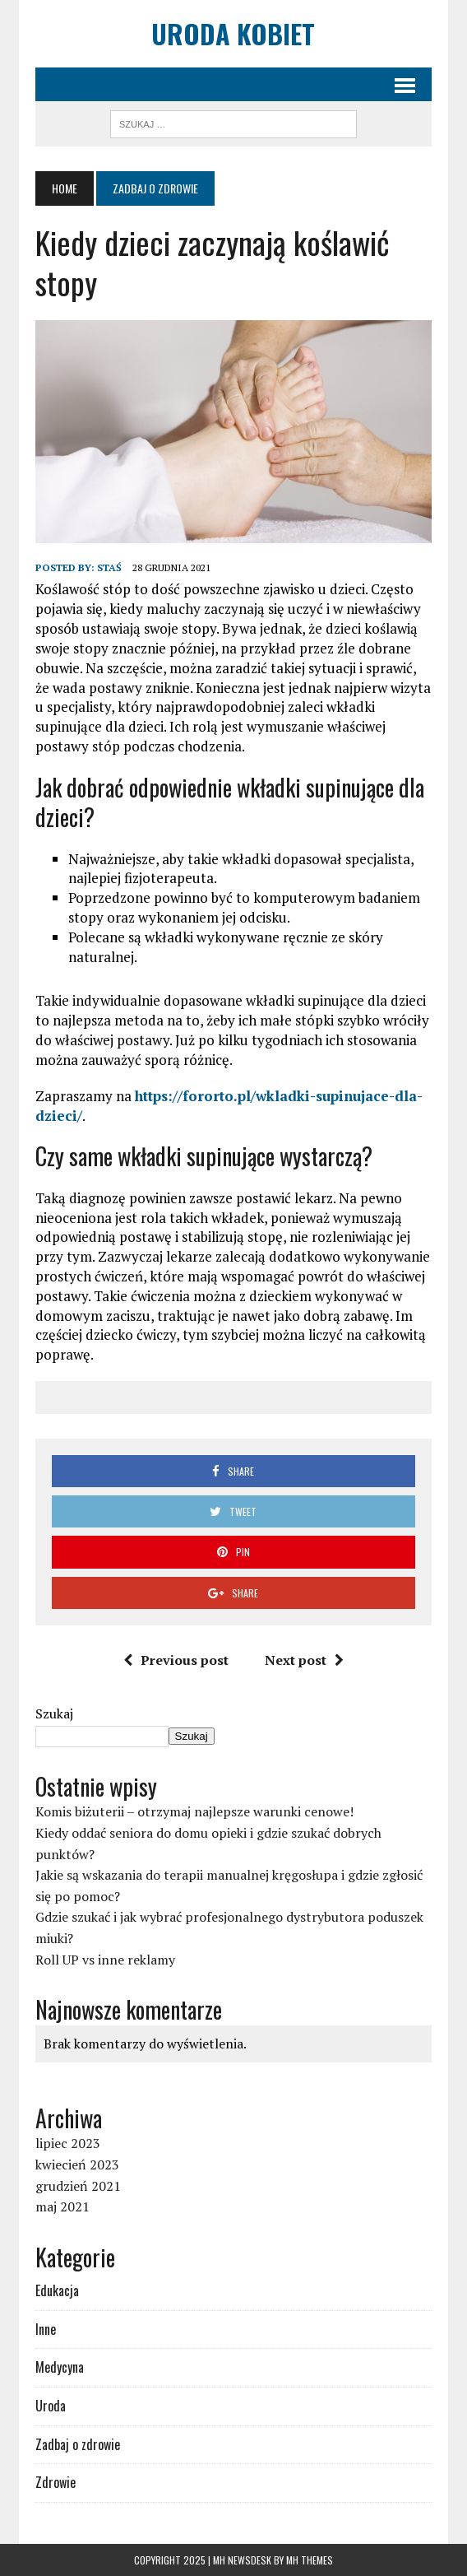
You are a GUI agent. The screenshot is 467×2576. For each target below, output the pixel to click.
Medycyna (59, 2367)
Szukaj (54, 1713)
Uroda (50, 2406)
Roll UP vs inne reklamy (105, 1960)
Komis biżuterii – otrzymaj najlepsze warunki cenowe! (194, 1811)
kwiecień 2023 (77, 2164)
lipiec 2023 (67, 2143)
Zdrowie (55, 2482)
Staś (109, 567)
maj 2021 (62, 2206)
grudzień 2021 (78, 2186)
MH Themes (309, 2560)
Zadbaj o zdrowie (77, 2444)
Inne (45, 2329)
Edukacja (57, 2290)
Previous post (176, 1660)
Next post (304, 1660)
